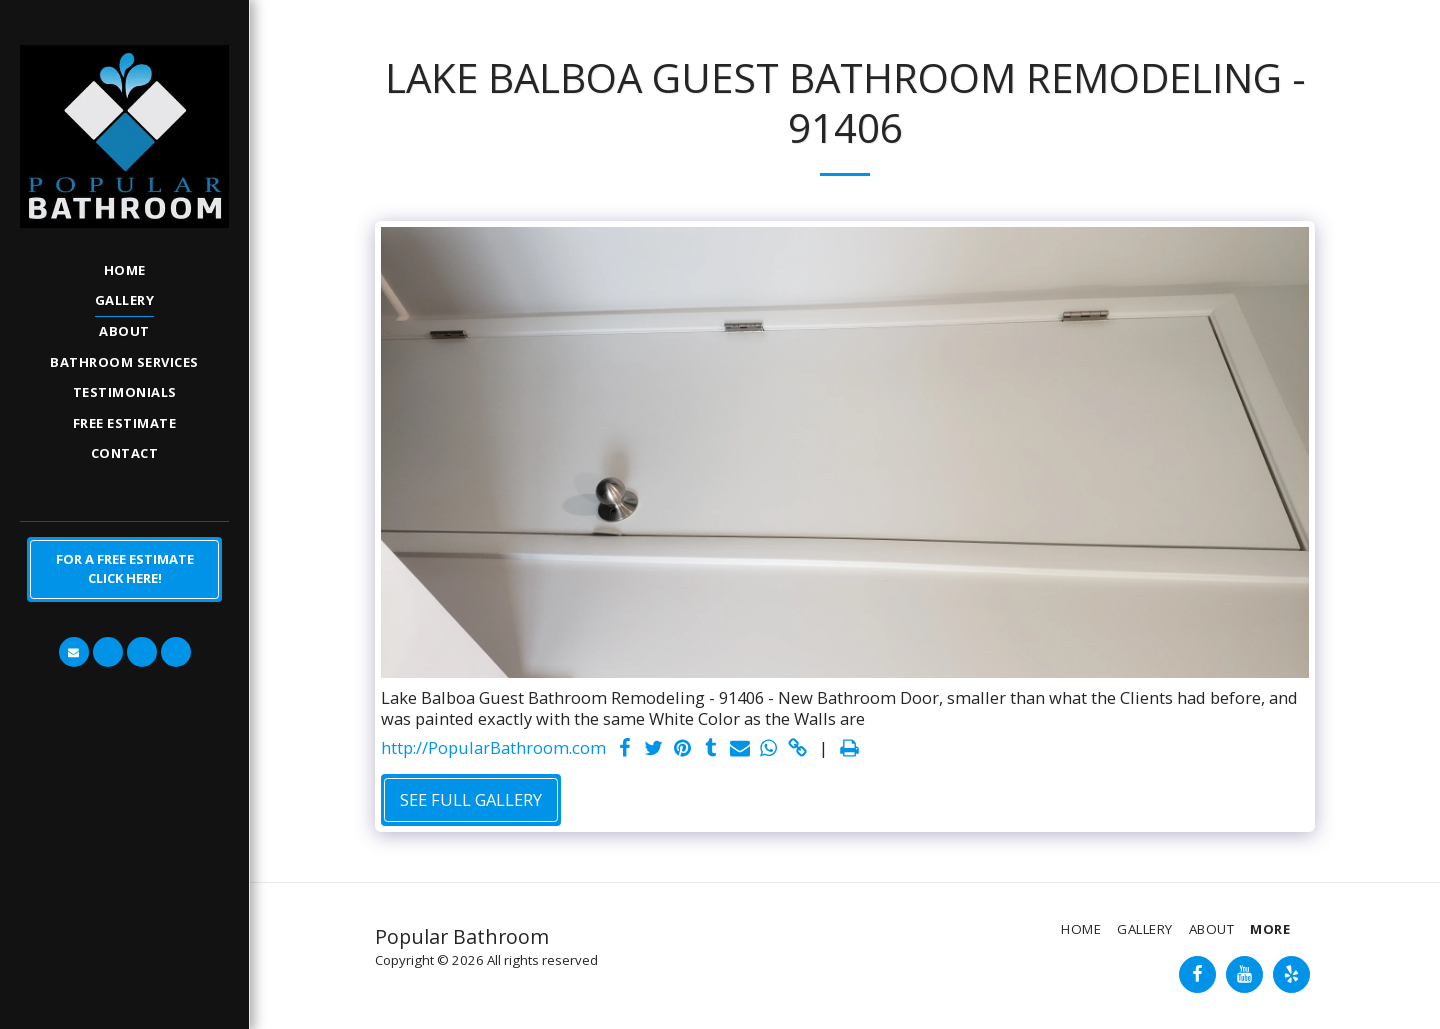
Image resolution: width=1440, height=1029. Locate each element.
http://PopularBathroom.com (493, 748)
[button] (74, 652)
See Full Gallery (471, 799)
